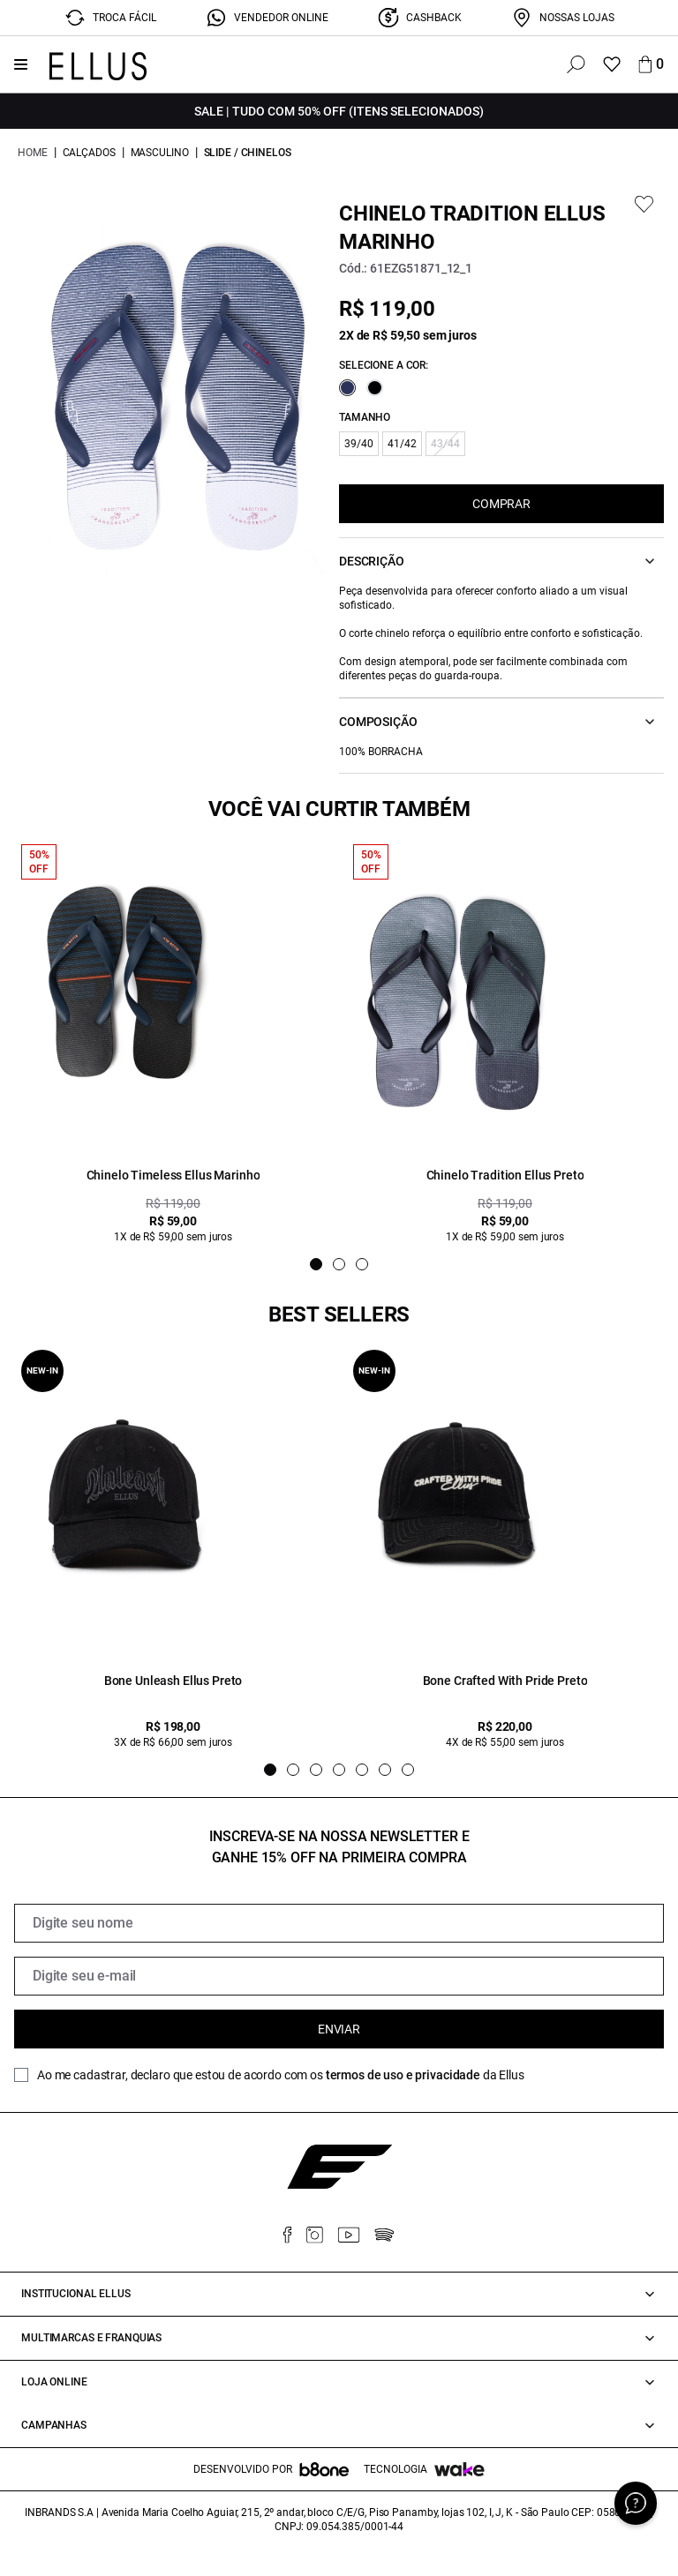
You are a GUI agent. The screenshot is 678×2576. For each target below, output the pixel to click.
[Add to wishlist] (644, 204)
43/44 (445, 444)
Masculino (160, 152)
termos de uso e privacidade (403, 2075)
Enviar (339, 2029)
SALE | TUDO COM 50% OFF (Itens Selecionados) (339, 111)
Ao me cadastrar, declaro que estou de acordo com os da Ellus (280, 2075)
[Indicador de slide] (316, 1264)
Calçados (89, 152)
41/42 (402, 444)
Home (33, 152)
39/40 (358, 444)
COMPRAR (501, 504)
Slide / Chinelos (247, 152)
